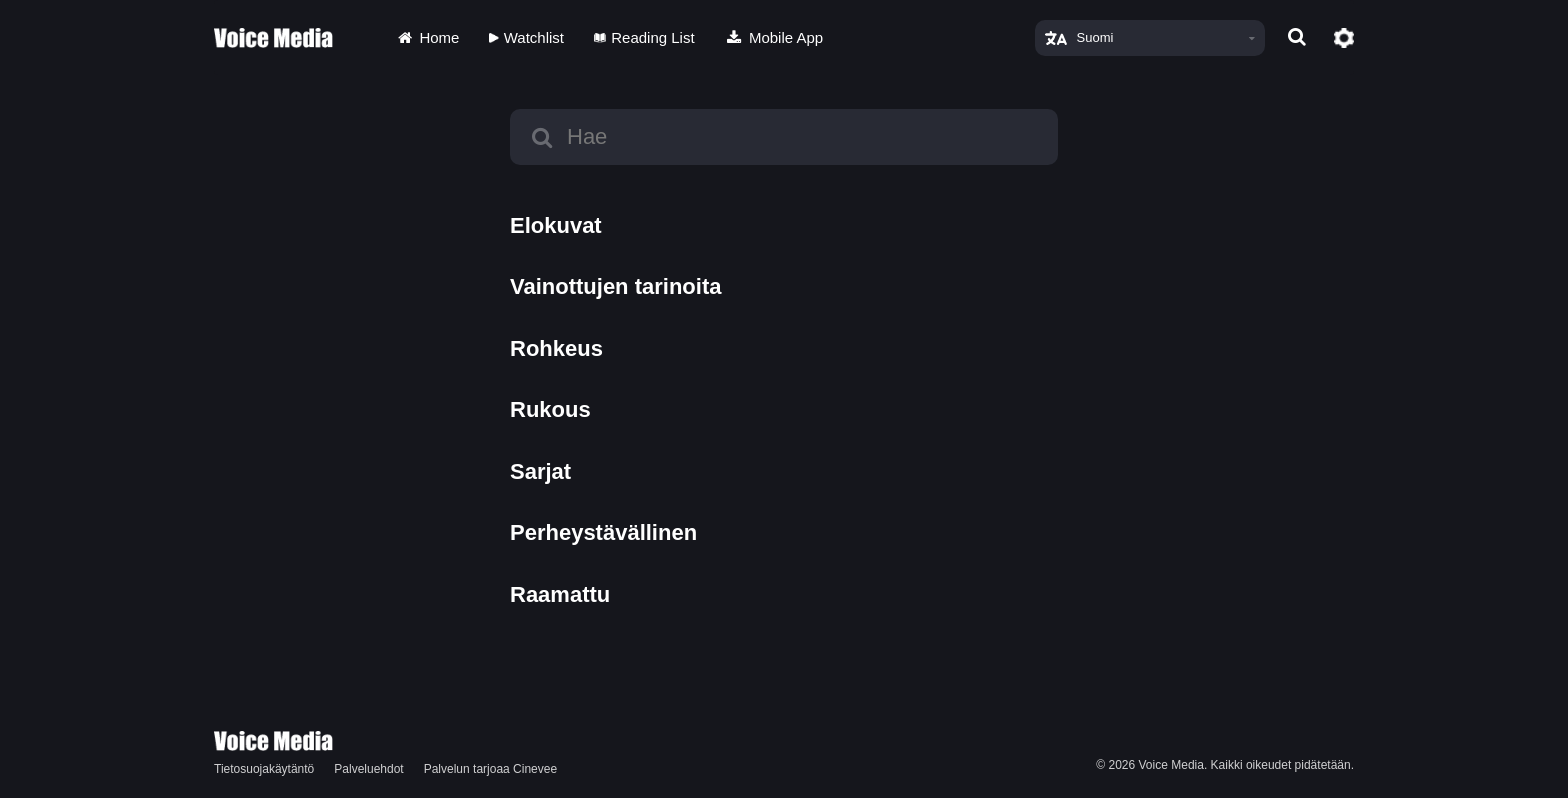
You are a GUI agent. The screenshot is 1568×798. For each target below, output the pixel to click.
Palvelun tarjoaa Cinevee (490, 769)
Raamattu (560, 594)
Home (427, 37)
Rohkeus (556, 348)
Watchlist (526, 37)
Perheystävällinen (603, 532)
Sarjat (540, 471)
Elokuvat (556, 225)
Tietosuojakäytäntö (264, 769)
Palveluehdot (368, 769)
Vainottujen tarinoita (615, 286)
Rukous (550, 409)
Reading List (644, 37)
